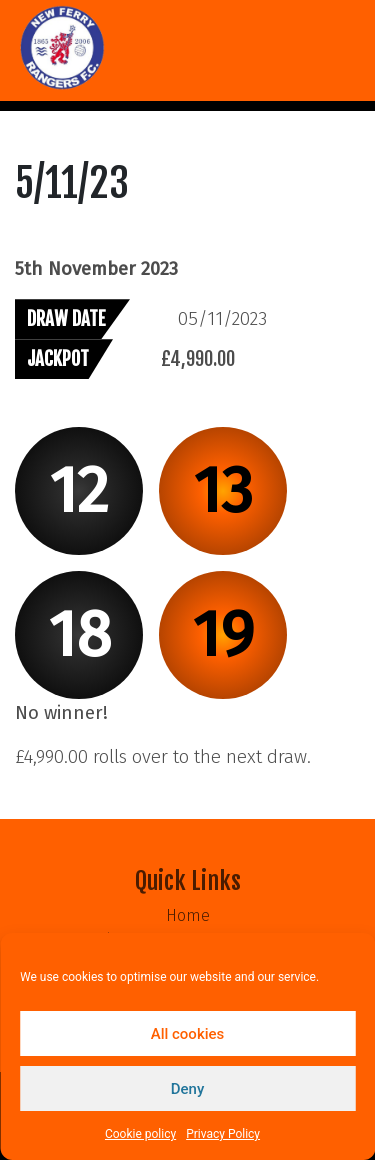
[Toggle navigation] (28, 106)
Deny (188, 1089)
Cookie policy (140, 1134)
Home (188, 915)
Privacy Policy (223, 1134)
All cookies (188, 1034)
